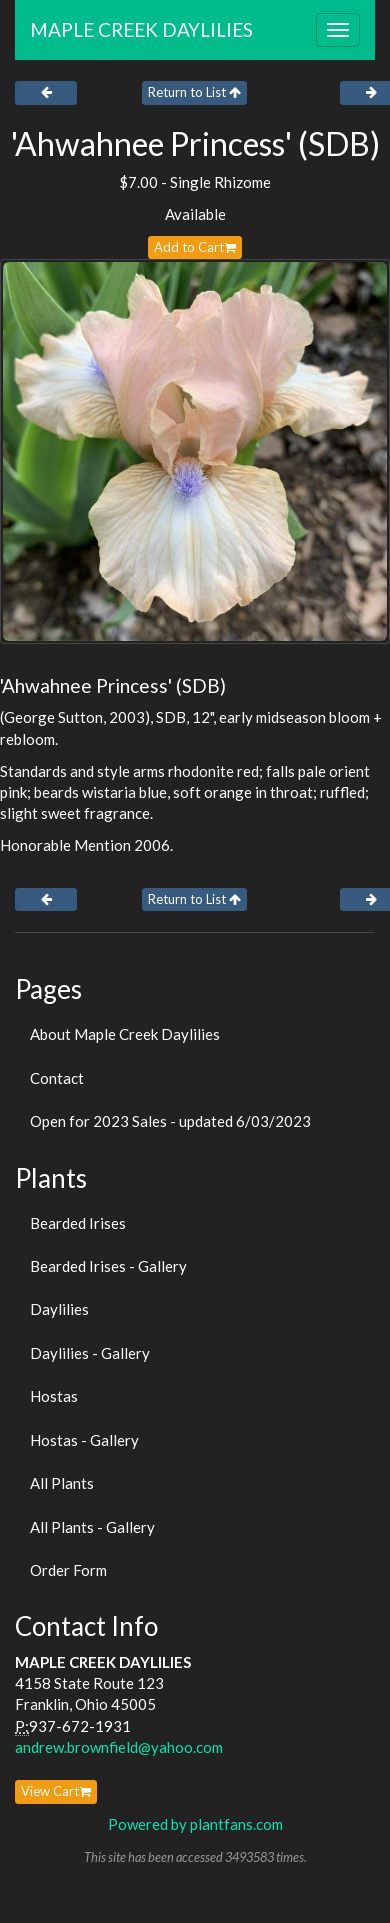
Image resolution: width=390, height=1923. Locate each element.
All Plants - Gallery (92, 1527)
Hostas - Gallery (84, 1440)
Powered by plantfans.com (195, 1824)
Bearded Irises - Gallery (108, 1266)
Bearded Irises (78, 1223)
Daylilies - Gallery (90, 1353)
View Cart (56, 1791)
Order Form (68, 1570)
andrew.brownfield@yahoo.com (119, 1747)
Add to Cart (195, 247)
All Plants (62, 1483)
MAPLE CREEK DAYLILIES (141, 29)
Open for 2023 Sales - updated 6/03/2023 (170, 1121)
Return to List (194, 92)
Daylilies (59, 1309)
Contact (57, 1078)
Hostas (54, 1396)
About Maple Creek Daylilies (125, 1034)
